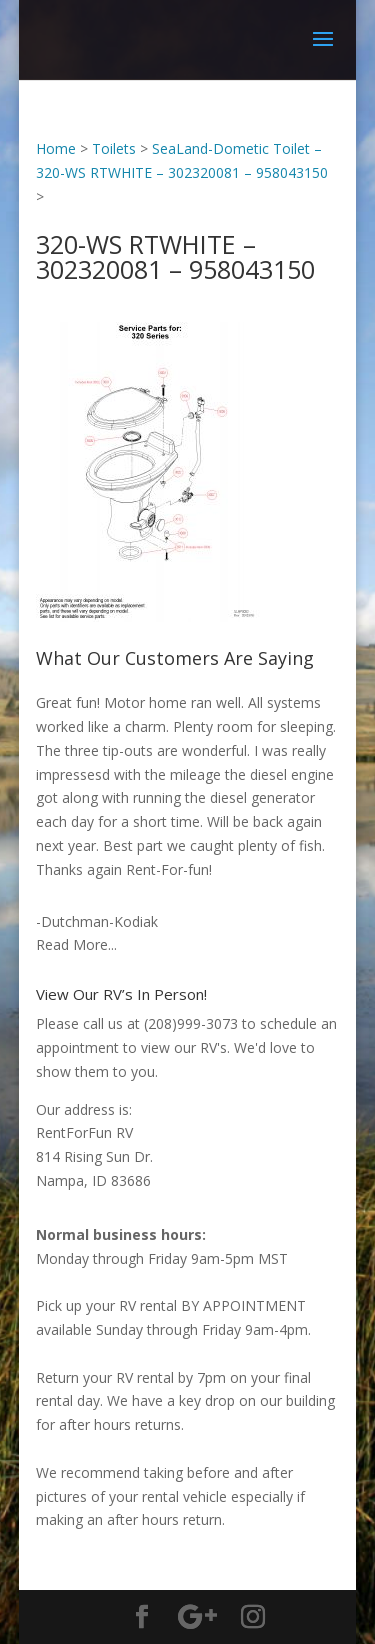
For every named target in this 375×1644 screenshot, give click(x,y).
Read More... (76, 944)
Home (56, 148)
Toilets (114, 148)
